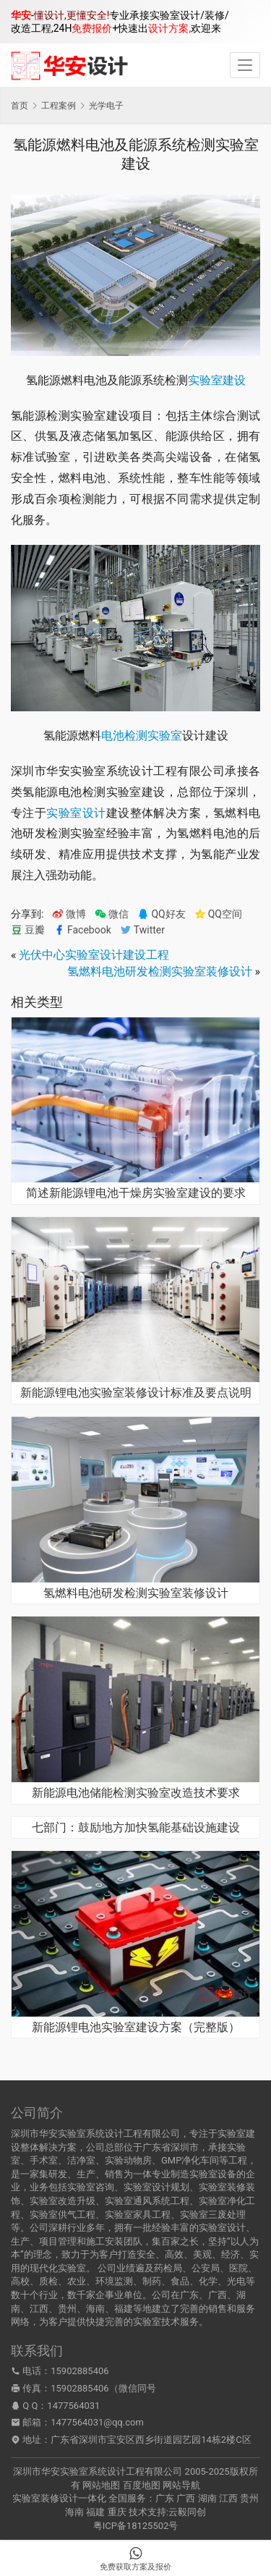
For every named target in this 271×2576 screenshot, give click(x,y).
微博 (69, 914)
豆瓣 (28, 930)
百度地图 (141, 2485)
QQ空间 (218, 914)
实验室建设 (217, 380)
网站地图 (101, 2485)
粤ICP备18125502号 (135, 2525)
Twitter (142, 930)
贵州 (249, 2498)
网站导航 (181, 2485)
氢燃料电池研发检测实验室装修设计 (159, 971)
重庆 (117, 2512)
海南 (74, 2512)
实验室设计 (76, 813)
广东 (164, 2498)
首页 (19, 106)
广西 (185, 2498)
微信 (112, 914)
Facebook (82, 930)
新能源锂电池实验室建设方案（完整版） (136, 2027)
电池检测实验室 (141, 735)
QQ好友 (161, 914)
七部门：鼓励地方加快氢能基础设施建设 (136, 1827)
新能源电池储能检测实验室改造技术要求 (136, 1793)
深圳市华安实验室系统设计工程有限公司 (97, 2471)
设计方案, (169, 28)
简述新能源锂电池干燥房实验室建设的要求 (136, 1193)
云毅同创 (187, 2512)
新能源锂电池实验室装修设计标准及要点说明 (135, 1392)
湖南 (207, 2498)
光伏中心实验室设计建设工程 (94, 955)
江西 (228, 2498)
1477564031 (73, 2405)
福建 (95, 2512)
